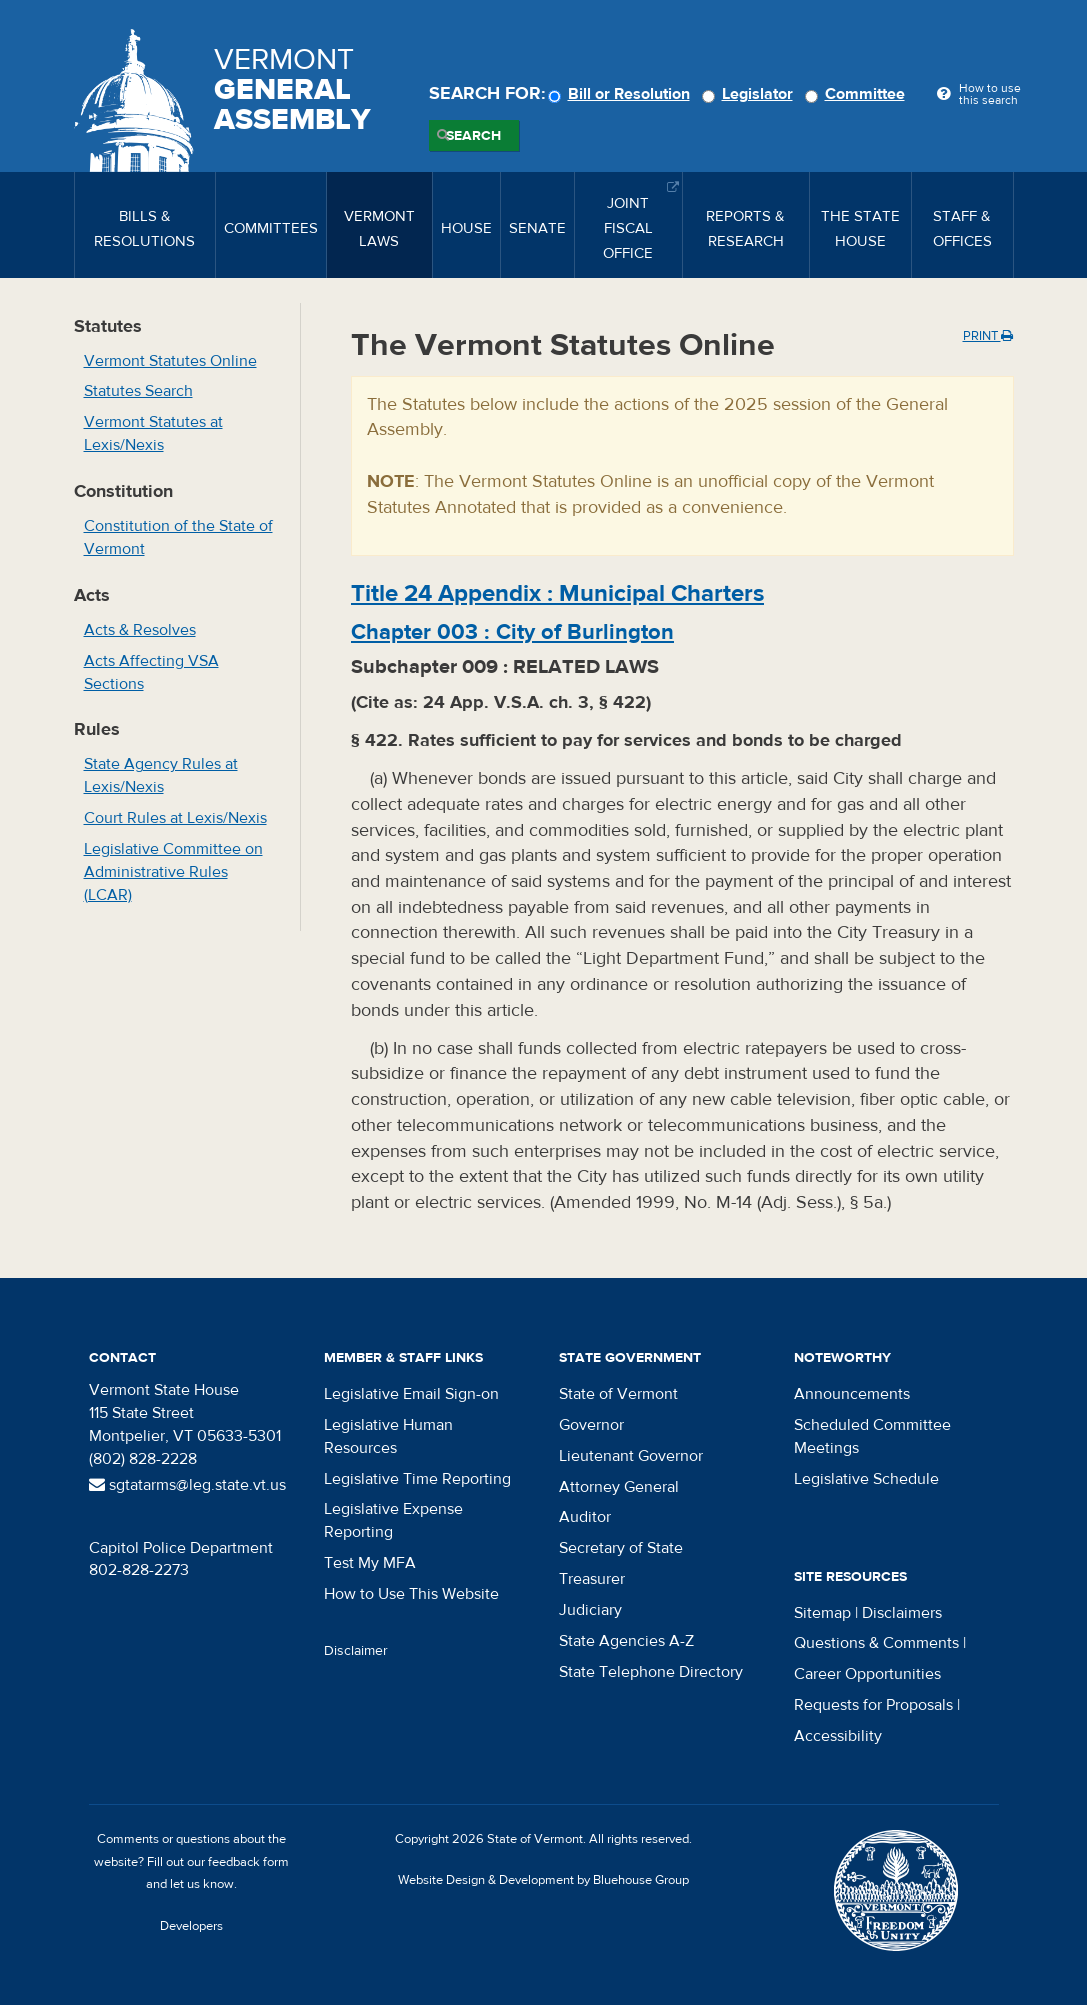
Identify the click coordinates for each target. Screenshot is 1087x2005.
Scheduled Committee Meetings (872, 1436)
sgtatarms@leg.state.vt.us (187, 1485)
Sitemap (822, 1613)
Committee (858, 94)
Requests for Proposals (873, 1705)
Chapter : (512, 632)
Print (988, 336)
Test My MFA (370, 1563)
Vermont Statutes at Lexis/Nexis (153, 433)
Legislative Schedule (866, 1479)
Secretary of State (621, 1548)
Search (473, 136)
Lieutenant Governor (631, 1456)
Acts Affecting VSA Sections (151, 672)
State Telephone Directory (651, 1672)
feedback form (248, 1862)
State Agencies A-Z (626, 1641)
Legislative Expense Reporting (393, 1520)
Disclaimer (356, 1651)
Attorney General (619, 1487)
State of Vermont (618, 1394)
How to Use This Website (411, 1594)
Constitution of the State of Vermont (178, 537)
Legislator (750, 94)
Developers (191, 1926)
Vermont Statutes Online (170, 361)
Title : (557, 593)
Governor (591, 1425)
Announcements (852, 1394)
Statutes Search (138, 391)
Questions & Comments (876, 1643)
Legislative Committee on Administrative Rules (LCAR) (173, 872)
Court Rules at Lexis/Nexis (175, 818)
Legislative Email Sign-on (411, 1394)
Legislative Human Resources (388, 1436)
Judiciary (590, 1610)
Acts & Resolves (140, 630)
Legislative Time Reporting (417, 1479)
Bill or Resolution (622, 94)
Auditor (585, 1517)
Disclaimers (902, 1613)
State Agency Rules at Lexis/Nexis (161, 775)
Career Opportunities (867, 1674)
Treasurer (592, 1579)
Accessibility (838, 1736)
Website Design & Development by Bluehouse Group (543, 1880)
